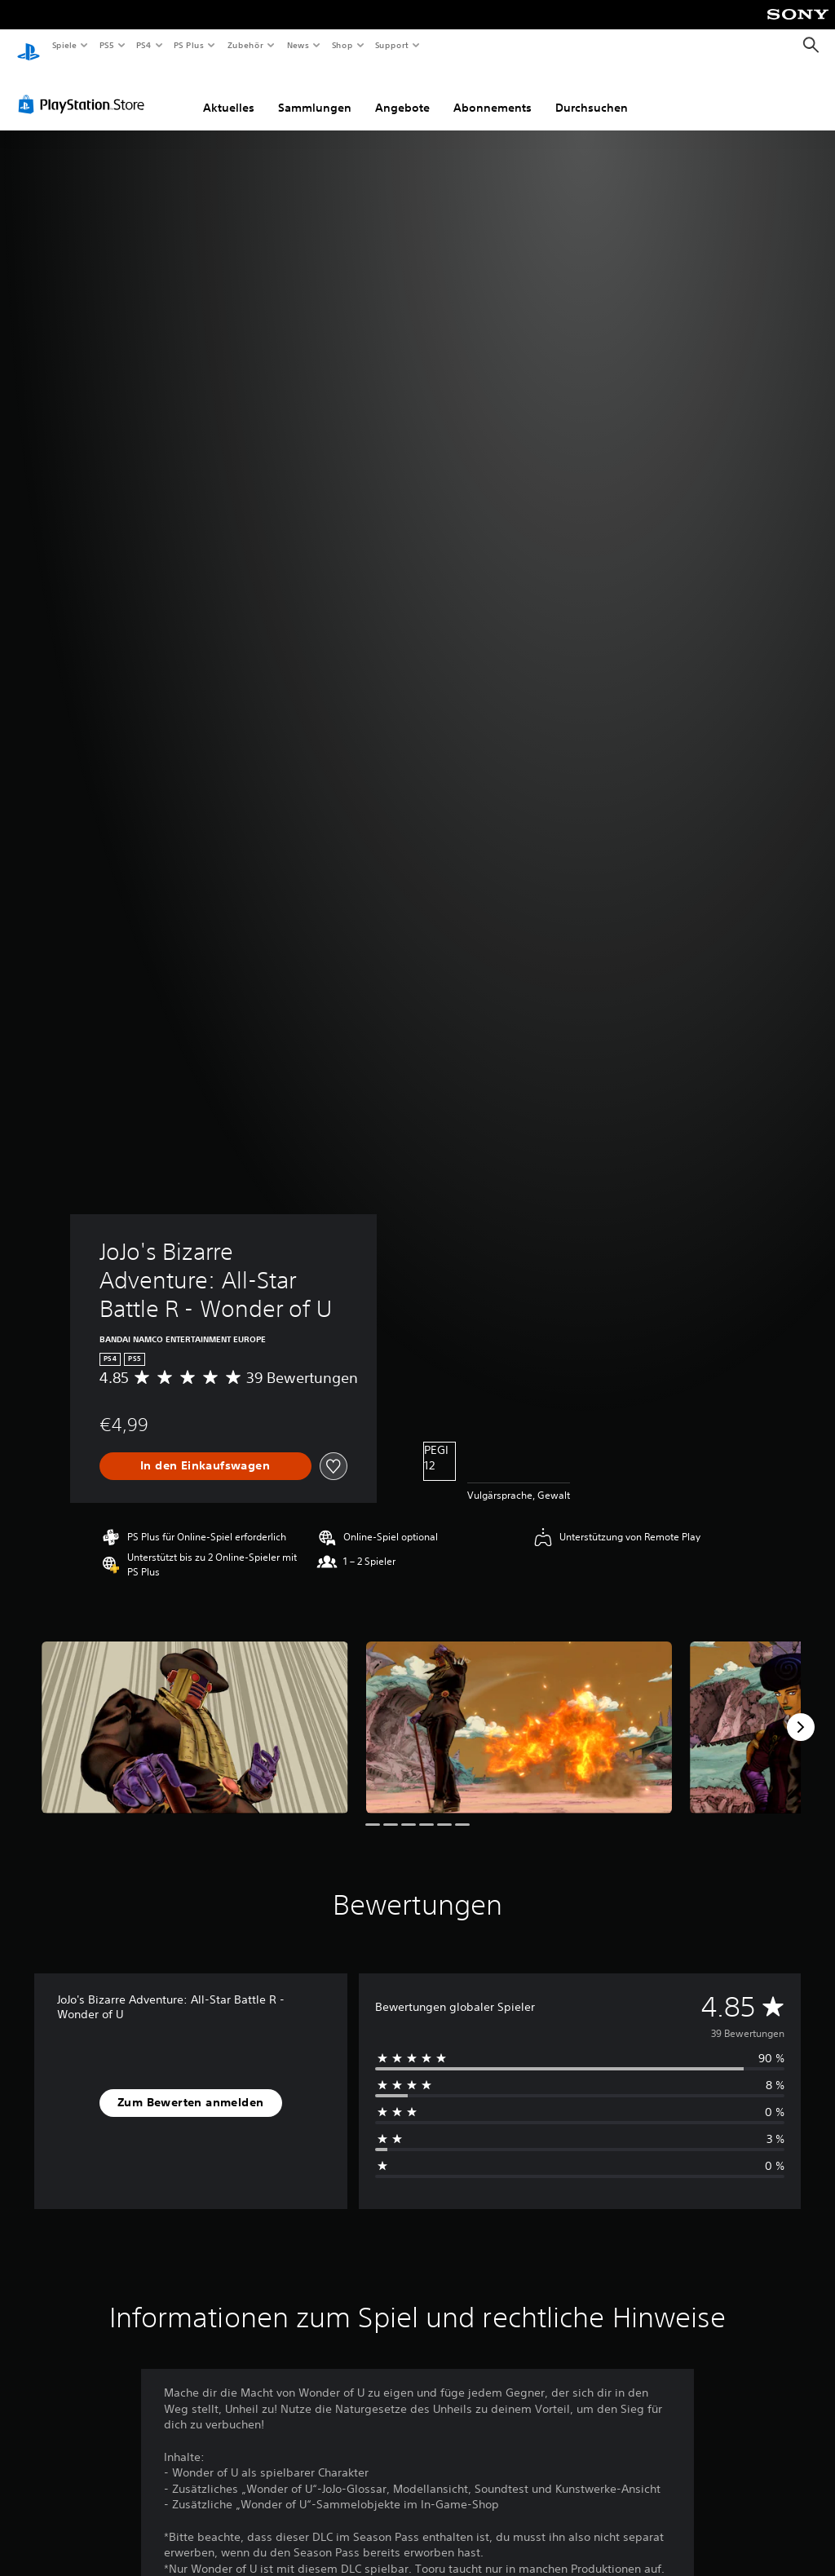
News (298, 45)
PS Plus (189, 45)
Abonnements (492, 92)
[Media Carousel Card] (195, 1712)
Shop (341, 45)
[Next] (801, 1711)
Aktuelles (228, 92)
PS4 (144, 45)
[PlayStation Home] (28, 45)
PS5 (107, 45)
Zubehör (245, 45)
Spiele (64, 45)
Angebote (402, 92)
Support (392, 45)
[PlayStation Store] (85, 89)
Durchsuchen (591, 92)
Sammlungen (314, 92)
